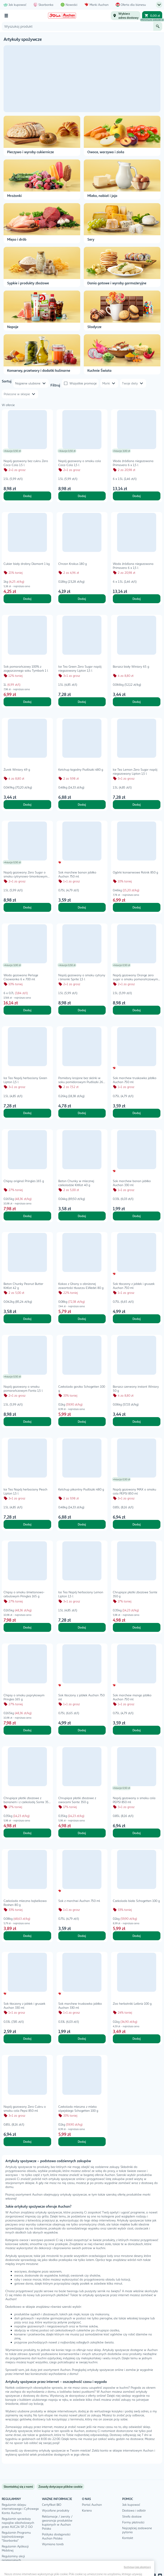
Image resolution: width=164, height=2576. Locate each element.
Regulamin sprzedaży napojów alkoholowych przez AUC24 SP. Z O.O (18, 2523)
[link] (60, 2486)
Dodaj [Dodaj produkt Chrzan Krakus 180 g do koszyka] (82, 599)
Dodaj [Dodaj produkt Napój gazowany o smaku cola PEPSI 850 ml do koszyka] (136, 1833)
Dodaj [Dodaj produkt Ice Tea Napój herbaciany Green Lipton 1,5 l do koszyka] (27, 1113)
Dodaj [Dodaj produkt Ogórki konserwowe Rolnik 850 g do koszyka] (136, 907)
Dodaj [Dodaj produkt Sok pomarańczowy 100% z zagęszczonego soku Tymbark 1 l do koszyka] (27, 702)
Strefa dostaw (132, 2516)
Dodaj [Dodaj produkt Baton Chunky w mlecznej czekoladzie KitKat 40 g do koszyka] (82, 1216)
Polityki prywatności (15, 2566)
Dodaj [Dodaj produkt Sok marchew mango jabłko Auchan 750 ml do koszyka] (136, 1730)
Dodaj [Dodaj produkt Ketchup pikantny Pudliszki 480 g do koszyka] (82, 1524)
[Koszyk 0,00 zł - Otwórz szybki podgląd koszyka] (152, 15)
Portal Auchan (92, 2504)
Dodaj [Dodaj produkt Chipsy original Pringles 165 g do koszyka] (27, 1216)
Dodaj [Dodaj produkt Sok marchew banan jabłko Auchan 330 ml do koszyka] (136, 1216)
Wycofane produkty (55, 2510)
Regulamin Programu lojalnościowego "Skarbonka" (16, 2536)
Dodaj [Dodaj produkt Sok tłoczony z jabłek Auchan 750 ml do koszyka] (82, 1730)
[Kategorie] (6, 15)
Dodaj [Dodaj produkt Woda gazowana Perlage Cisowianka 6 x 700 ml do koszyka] (27, 1010)
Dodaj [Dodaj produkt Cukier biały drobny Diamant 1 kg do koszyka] (27, 599)
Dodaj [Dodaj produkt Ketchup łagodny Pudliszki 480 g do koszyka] (82, 804)
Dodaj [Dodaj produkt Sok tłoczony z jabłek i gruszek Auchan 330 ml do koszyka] (27, 2038)
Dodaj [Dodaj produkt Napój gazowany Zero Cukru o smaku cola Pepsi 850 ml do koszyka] (27, 2141)
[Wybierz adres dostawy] (125, 15)
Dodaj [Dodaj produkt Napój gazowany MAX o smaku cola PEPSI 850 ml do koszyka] (136, 1524)
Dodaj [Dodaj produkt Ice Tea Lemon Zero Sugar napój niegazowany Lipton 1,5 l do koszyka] (136, 804)
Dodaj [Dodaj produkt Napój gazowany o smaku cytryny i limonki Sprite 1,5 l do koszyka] (82, 1010)
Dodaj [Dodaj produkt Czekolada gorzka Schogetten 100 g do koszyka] (82, 1421)
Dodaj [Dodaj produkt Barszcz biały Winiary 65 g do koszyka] (136, 702)
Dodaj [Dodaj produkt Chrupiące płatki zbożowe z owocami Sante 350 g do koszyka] (82, 1833)
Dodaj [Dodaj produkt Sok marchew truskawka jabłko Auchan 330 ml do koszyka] (82, 2038)
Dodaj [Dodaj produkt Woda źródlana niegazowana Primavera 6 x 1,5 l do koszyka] (136, 496)
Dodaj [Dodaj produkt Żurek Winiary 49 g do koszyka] (27, 804)
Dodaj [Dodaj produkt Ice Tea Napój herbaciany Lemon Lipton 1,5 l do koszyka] (82, 1627)
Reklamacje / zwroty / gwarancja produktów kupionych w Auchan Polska (57, 2522)
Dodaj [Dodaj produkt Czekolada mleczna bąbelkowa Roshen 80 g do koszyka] (27, 1936)
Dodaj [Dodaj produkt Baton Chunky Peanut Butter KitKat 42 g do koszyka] (27, 1319)
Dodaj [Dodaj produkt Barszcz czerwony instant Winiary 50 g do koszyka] (136, 1421)
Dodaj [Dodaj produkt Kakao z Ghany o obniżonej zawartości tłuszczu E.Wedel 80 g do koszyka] (82, 1319)
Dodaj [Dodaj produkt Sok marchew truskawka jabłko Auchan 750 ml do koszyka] (136, 1113)
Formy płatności (133, 2522)
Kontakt (127, 2538)
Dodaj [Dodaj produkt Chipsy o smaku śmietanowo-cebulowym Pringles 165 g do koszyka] (27, 1627)
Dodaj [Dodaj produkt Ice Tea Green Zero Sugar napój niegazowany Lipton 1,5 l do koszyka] (82, 702)
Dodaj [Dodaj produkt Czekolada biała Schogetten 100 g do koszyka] (136, 1936)
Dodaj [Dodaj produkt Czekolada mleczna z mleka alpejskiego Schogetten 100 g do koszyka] (82, 2141)
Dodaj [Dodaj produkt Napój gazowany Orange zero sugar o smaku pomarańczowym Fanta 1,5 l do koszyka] (136, 1010)
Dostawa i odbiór (134, 2510)
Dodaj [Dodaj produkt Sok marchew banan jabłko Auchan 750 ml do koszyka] (82, 907)
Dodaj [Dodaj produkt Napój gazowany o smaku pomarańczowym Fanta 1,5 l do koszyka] (27, 1421)
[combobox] (77, 26)
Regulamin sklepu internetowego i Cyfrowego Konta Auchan (20, 2508)
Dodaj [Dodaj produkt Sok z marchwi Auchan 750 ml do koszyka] (82, 1936)
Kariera (87, 2510)
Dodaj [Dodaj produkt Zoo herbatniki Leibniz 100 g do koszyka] (136, 2038)
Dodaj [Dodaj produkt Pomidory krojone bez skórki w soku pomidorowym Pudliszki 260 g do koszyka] (82, 1113)
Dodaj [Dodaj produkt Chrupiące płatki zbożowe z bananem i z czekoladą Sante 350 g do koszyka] (27, 1833)
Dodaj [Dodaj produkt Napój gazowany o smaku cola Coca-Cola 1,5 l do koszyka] (82, 496)
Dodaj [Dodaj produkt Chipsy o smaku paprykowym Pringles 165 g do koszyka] (27, 1730)
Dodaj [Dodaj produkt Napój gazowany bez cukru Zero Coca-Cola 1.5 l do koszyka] (27, 496)
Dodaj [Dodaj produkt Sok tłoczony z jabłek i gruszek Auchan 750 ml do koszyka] (136, 1319)
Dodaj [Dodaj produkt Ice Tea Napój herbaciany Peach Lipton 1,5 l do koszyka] (27, 1524)
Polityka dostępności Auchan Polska (56, 2536)
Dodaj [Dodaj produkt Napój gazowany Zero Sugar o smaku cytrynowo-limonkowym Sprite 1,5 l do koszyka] (27, 907)
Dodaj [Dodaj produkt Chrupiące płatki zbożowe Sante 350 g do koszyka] (136, 1627)
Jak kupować (131, 2504)
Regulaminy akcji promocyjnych (13, 2558)
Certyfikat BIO (51, 2504)
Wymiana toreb (53, 2544)
